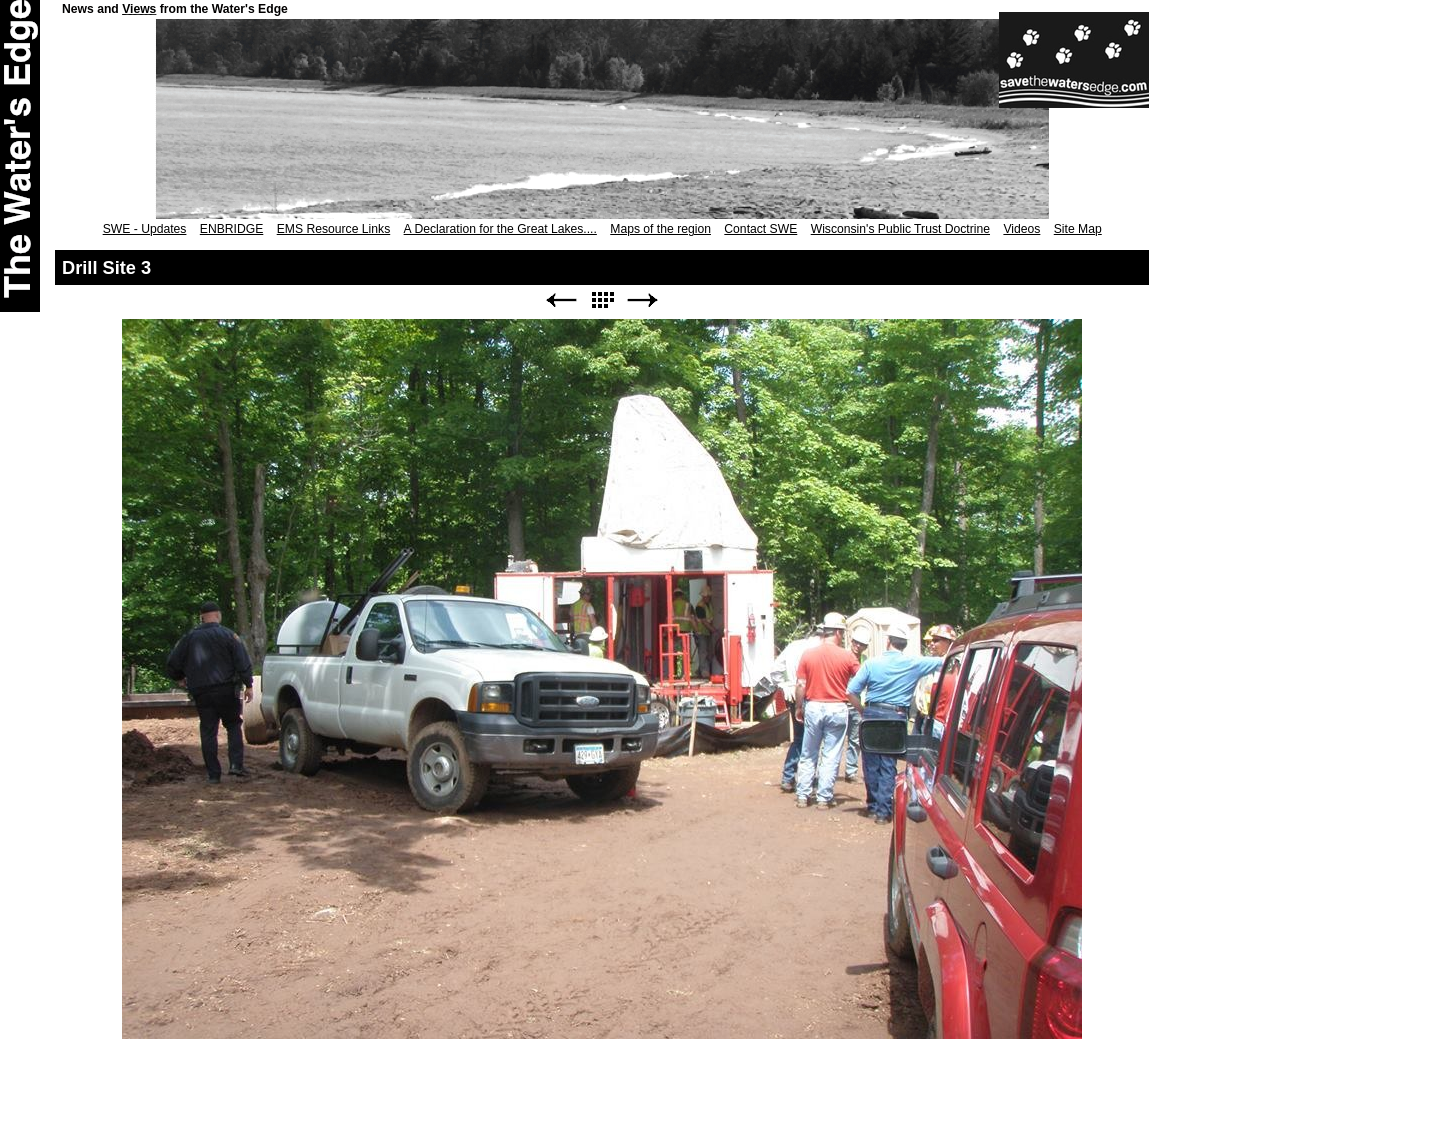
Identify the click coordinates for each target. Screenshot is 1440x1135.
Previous (561, 300)
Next (643, 300)
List (602, 300)
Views (139, 9)
